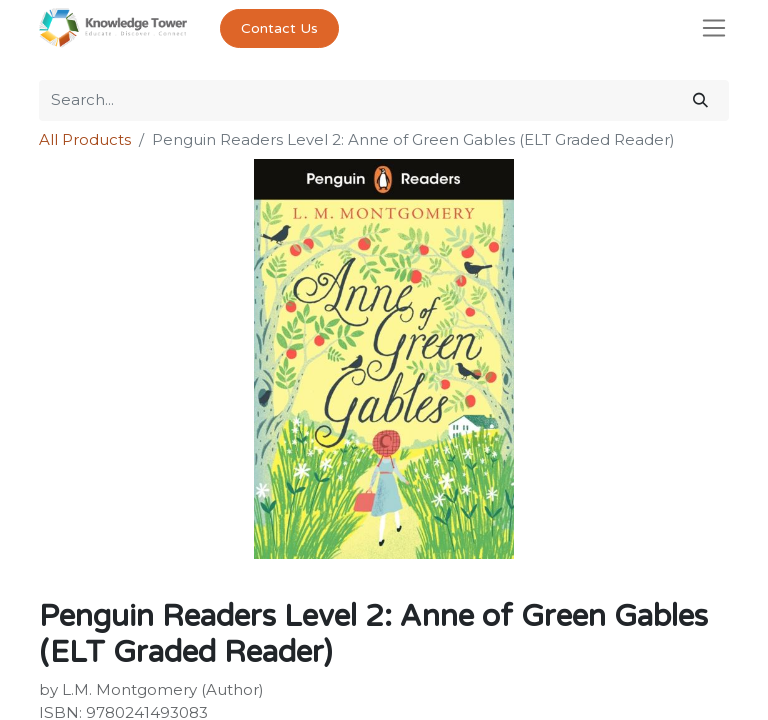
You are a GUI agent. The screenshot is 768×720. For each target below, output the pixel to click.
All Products (85, 139)
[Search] (700, 100)
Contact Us (279, 28)
